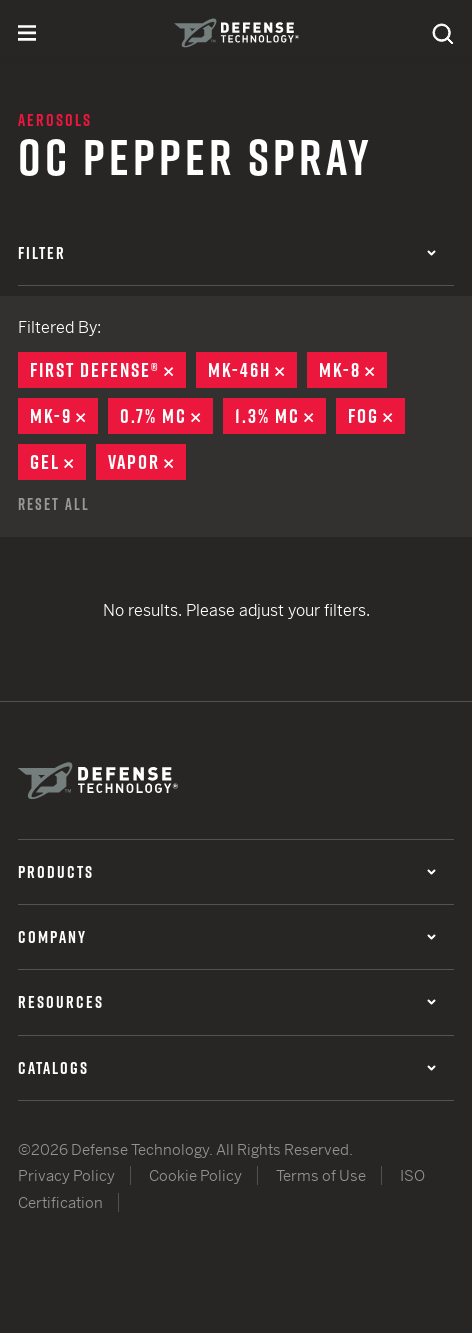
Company (227, 937)
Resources (227, 1002)
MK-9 (64, 416)
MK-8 (353, 370)
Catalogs (227, 1068)
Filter (227, 253)
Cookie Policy (195, 1175)
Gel (58, 462)
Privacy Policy (66, 1175)
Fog (376, 416)
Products (227, 872)
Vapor (147, 462)
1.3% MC (280, 416)
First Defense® (108, 370)
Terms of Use (321, 1175)
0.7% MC (166, 416)
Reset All (54, 504)
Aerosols (55, 120)
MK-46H (252, 370)
